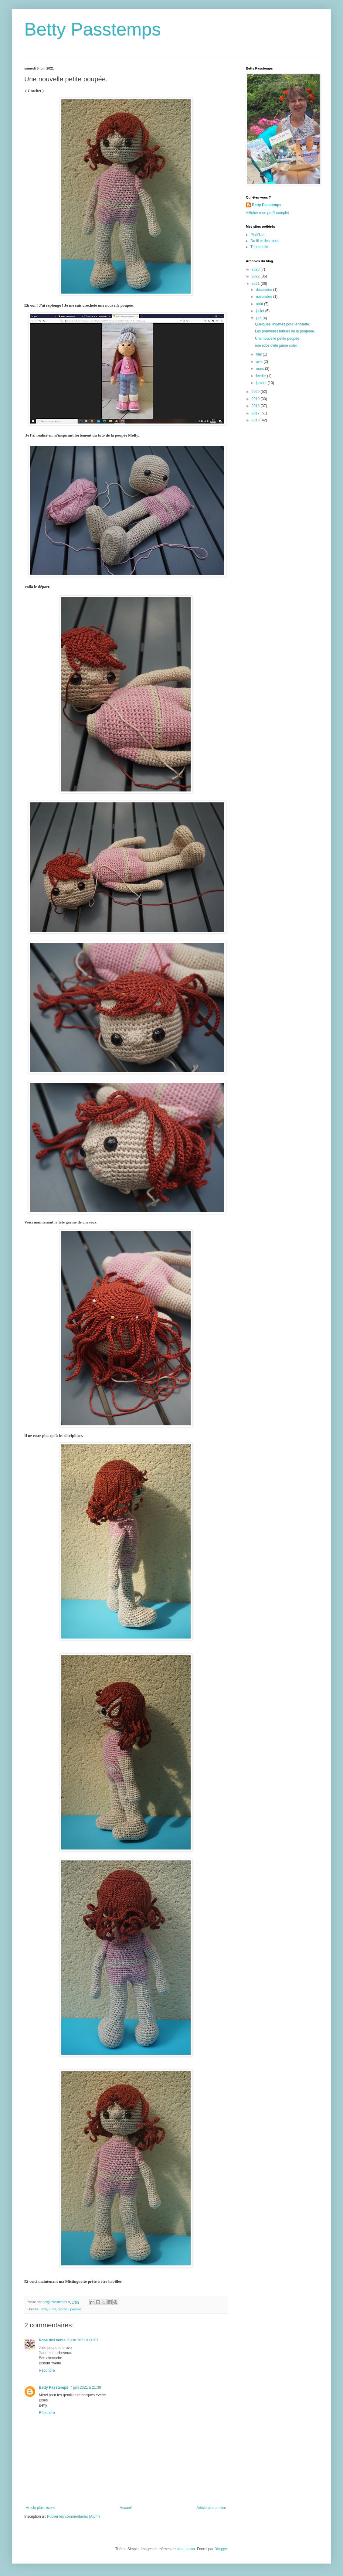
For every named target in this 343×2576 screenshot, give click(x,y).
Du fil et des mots (264, 241)
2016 (256, 420)
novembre (264, 296)
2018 (256, 406)
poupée (75, 2309)
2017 (256, 413)
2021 (256, 283)
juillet (260, 311)
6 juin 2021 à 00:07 (82, 2340)
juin (259, 318)
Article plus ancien (211, 2508)
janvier (262, 383)
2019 (256, 399)
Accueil (126, 2508)
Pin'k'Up (256, 235)
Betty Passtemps (92, 29)
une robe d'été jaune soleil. (276, 345)
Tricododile (259, 247)
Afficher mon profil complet (267, 213)
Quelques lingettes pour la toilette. (282, 324)
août (260, 304)
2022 (256, 276)
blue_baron (186, 2549)
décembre (264, 290)
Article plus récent (40, 2508)
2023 (256, 269)
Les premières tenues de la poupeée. (285, 331)
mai (259, 354)
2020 (256, 392)
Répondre (47, 2370)
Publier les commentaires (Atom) (73, 2516)
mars (260, 368)
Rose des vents (52, 2340)
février (261, 376)
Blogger (221, 2549)
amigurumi (48, 2309)
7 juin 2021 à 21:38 (85, 2387)
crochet (63, 2309)
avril (259, 361)
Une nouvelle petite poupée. (277, 338)
